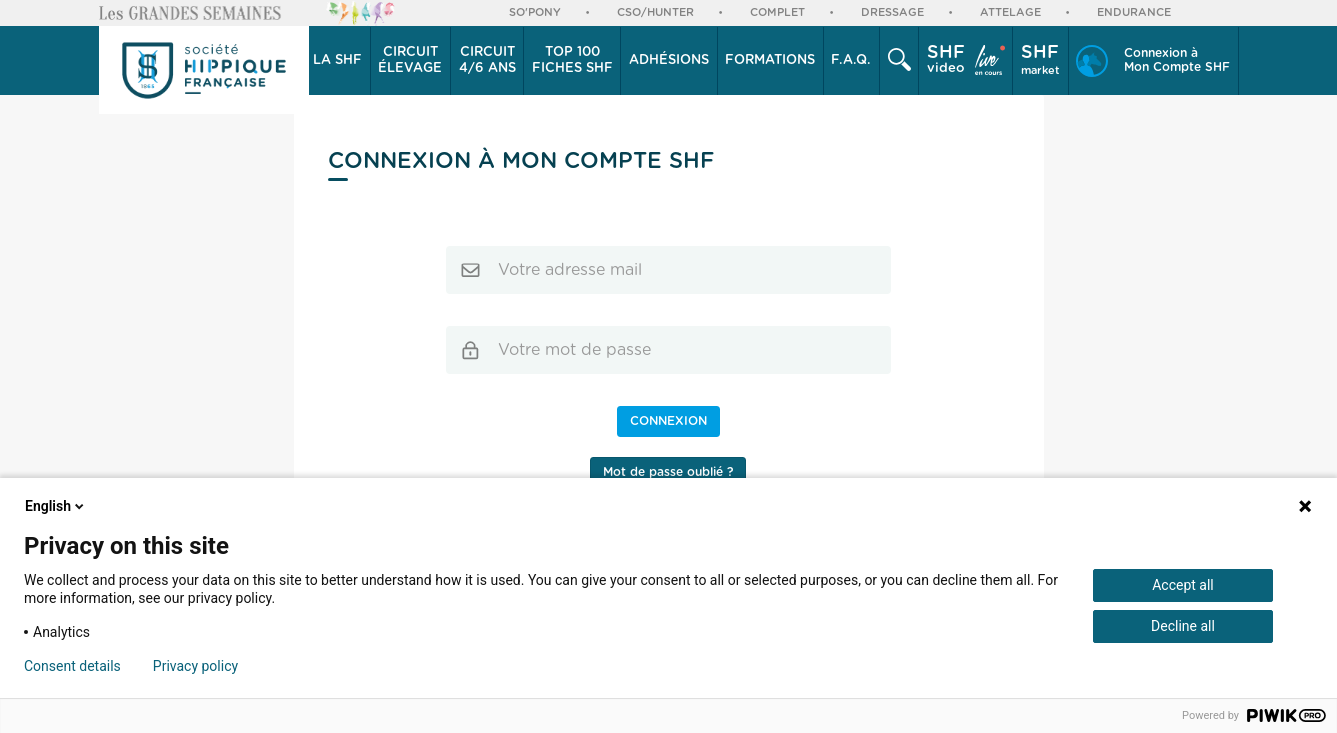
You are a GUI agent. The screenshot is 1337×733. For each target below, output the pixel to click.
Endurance (1134, 12)
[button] (338, 61)
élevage (410, 60)
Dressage (892, 12)
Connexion (668, 421)
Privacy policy (195, 666)
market (1040, 60)
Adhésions (669, 60)
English (56, 506)
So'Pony (535, 12)
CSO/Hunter (655, 12)
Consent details (72, 666)
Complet (777, 12)
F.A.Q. (851, 60)
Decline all (1183, 626)
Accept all (1183, 585)
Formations (770, 60)
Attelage (1010, 12)
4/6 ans (487, 60)
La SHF (337, 60)
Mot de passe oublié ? (668, 472)
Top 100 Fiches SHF (572, 60)
